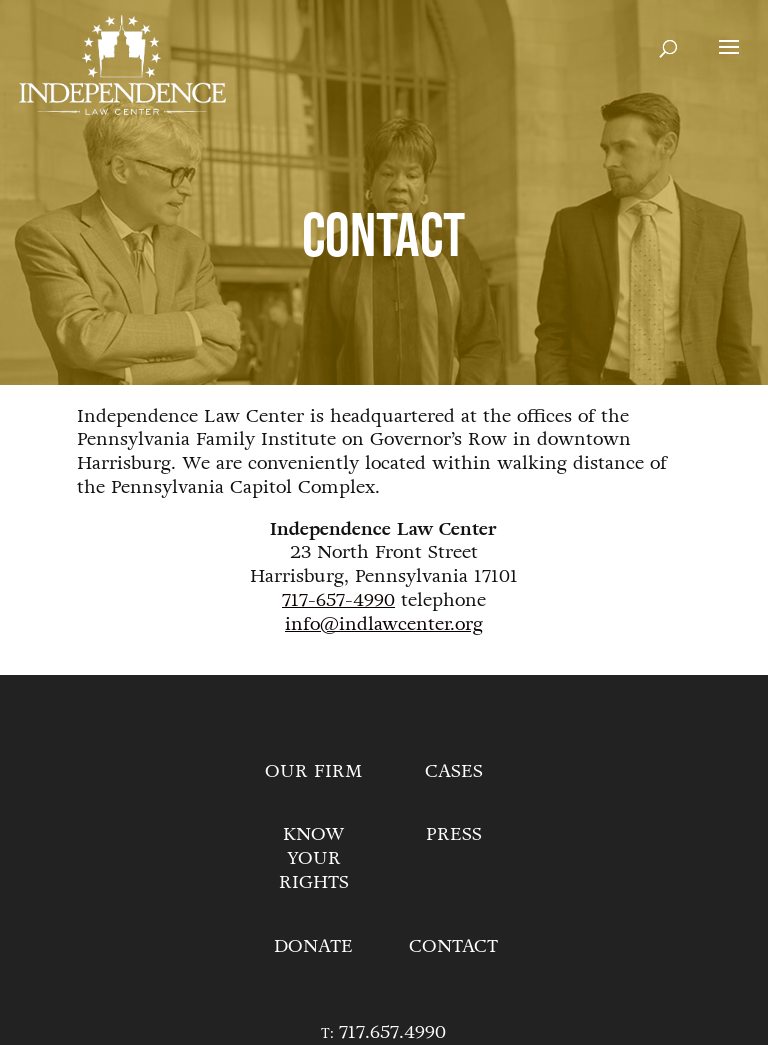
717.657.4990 (392, 1032)
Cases (454, 771)
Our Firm (313, 771)
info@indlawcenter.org (384, 624)
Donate (313, 946)
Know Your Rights (314, 858)
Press (454, 834)
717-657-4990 (338, 600)
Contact (453, 946)
